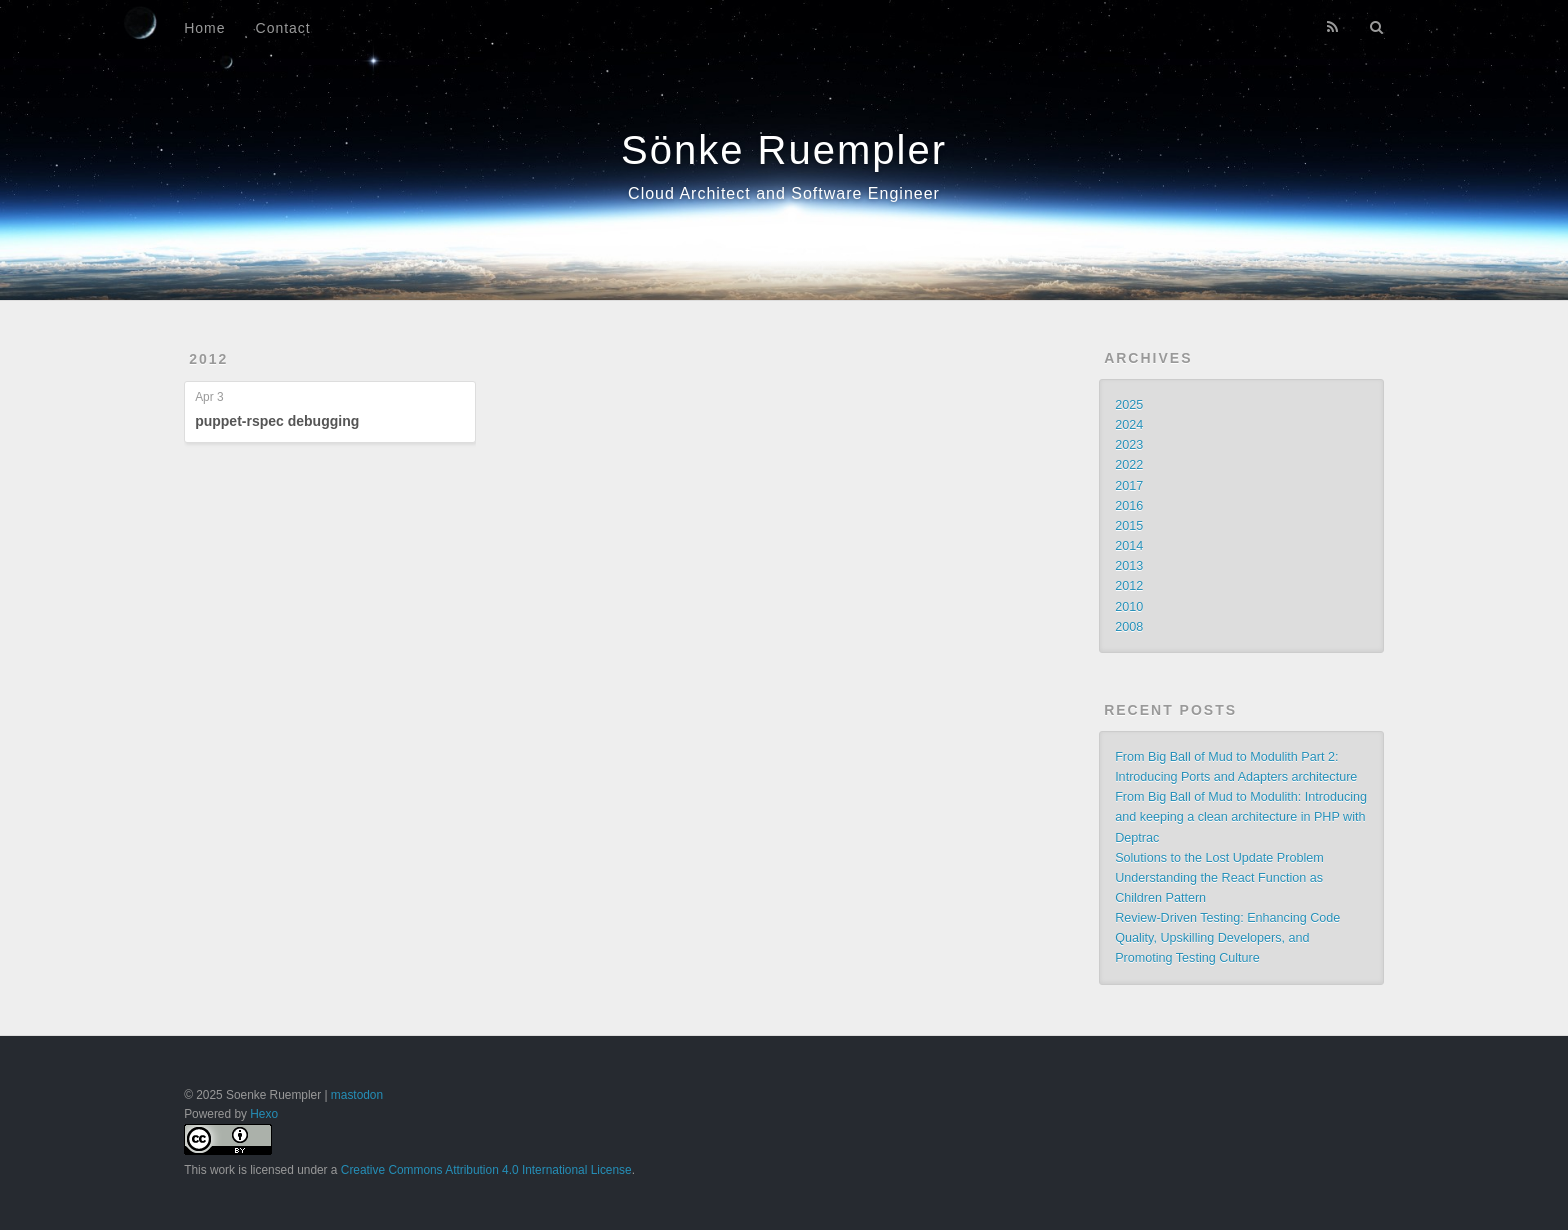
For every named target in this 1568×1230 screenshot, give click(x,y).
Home (204, 28)
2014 (1129, 546)
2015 (1129, 526)
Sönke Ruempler (784, 150)
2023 (1129, 445)
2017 (1129, 486)
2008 (1129, 627)
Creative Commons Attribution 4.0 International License (486, 1170)
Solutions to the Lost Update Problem (1219, 858)
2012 (208, 359)
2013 (1129, 566)
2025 (1129, 405)
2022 (1129, 465)
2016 (1129, 506)
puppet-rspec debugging (277, 421)
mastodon (357, 1095)
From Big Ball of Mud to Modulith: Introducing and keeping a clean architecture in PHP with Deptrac (1241, 817)
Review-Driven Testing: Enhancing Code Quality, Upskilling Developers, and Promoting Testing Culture (1227, 938)
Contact (283, 28)
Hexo (264, 1114)
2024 (1129, 425)
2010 (1129, 607)
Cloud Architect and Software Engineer (784, 193)
